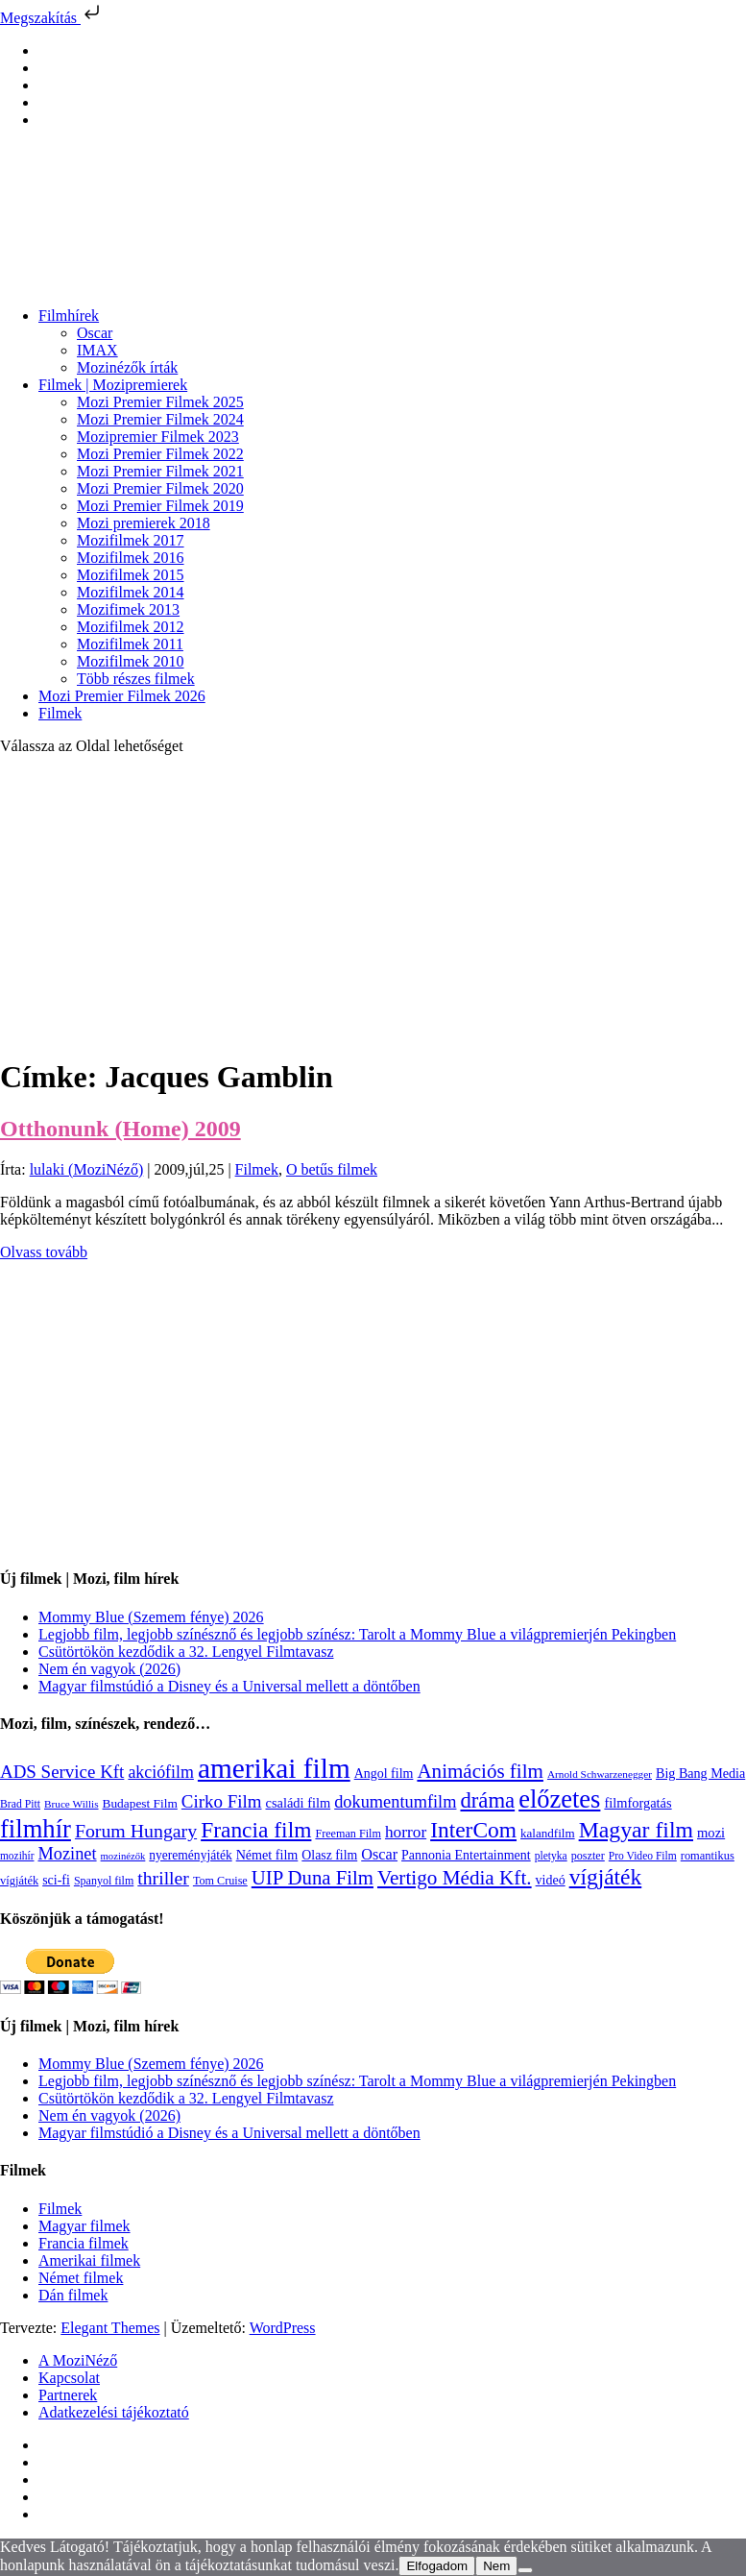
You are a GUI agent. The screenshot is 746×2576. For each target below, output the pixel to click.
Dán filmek (73, 2295)
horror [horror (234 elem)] (405, 1832)
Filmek (60, 713)
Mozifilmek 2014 (130, 592)
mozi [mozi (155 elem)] (711, 1832)
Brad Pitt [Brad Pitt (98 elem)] (20, 1804)
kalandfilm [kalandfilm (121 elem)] (547, 1833)
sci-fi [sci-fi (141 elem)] (56, 1880)
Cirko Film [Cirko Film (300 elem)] (221, 1801)
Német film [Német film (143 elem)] (267, 1854)
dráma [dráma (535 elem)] (487, 1800)
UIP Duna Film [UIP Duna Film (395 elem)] (312, 1877)
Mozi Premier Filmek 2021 (160, 471)
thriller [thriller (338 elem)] (163, 1877)
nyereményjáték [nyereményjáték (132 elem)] (190, 1855)
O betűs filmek (331, 1169)
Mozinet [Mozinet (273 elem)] (66, 1853)
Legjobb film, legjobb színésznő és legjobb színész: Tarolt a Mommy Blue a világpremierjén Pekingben (357, 1634)
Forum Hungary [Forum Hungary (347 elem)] (136, 1830)
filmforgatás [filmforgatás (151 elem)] (637, 1802)
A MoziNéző (77, 2360)
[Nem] (525, 2570)
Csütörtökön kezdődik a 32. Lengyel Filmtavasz (186, 1651)
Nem (496, 2566)
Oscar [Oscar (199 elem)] (379, 1854)
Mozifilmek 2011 (130, 644)
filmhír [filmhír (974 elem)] (35, 1828)
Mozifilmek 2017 (130, 540)
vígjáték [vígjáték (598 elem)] (605, 1876)
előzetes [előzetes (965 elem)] (559, 1799)
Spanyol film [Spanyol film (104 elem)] (103, 1880)
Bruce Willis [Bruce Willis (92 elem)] (71, 1804)
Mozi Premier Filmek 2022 (160, 454)
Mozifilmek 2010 (130, 661)
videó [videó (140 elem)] (551, 1880)
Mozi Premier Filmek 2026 (121, 696)
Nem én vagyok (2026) (109, 1669)
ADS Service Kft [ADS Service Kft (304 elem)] (62, 1772)
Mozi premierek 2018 (143, 523)
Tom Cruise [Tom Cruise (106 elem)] (220, 1880)
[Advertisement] (373, 904)
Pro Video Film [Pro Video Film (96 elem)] (643, 1856)
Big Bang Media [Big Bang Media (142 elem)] (700, 1773)
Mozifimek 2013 (128, 609)
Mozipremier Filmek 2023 (158, 436)
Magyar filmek (84, 2226)
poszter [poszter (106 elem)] (588, 1855)
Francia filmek (83, 2243)
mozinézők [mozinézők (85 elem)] (123, 1856)
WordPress (283, 2328)
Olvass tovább (43, 1252)
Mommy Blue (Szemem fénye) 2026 (151, 1617)
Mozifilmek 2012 (130, 627)
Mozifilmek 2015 (130, 575)
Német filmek (80, 2278)
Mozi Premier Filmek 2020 (160, 488)
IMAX (97, 350)
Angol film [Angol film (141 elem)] (384, 1773)
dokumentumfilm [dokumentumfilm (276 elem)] (395, 1801)
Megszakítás (52, 18)
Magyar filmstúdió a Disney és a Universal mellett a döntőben (229, 1686)
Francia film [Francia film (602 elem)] (256, 1829)
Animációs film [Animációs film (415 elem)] (480, 1771)
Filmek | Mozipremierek (112, 385)
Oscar (94, 333)
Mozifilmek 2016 (130, 557)
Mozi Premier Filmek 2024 (160, 419)
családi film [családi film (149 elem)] (298, 1802)
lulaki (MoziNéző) (87, 1169)
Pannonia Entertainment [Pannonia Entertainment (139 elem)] (466, 1855)
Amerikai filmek (89, 2260)
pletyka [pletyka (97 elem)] (551, 1856)
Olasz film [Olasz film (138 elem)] (329, 1855)
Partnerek (67, 2395)
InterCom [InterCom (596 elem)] (473, 1829)
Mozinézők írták (127, 367)
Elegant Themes (109, 2328)
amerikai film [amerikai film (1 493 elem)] (274, 1768)
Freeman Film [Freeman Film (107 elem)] (348, 1833)
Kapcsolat (69, 2377)
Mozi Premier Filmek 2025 (160, 402)
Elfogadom (437, 2566)
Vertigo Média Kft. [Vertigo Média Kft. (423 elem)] (454, 1877)
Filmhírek (68, 315)
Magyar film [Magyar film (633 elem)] (636, 1829)
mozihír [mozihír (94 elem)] (17, 1855)
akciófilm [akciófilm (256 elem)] (161, 1772)
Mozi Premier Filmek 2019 (160, 506)
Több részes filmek (136, 678)
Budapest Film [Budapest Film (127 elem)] (140, 1803)
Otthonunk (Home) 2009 (120, 1128)
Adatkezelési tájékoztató (113, 2412)
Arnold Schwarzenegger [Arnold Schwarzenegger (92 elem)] (599, 1774)
